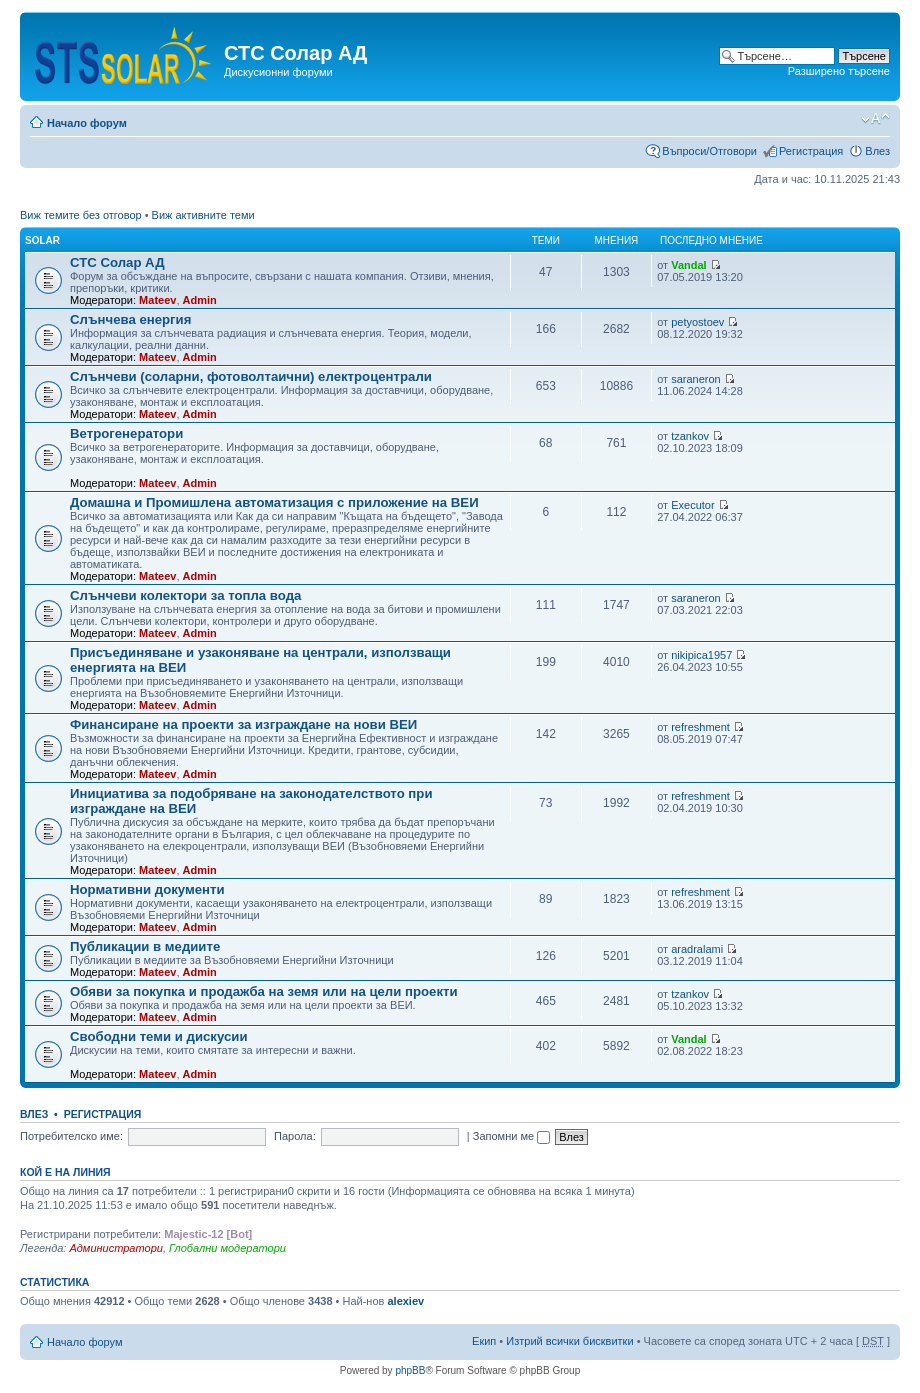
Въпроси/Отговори (709, 151)
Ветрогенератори (126, 433)
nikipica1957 (701, 655)
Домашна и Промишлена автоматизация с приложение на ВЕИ (274, 502)
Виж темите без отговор (81, 215)
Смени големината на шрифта (875, 119)
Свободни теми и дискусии (159, 1036)
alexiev (405, 1301)
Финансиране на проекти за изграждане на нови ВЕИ (243, 724)
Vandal (688, 265)
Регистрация (811, 151)
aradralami (697, 949)
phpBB (410, 1370)
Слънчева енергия (130, 319)
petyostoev (697, 322)
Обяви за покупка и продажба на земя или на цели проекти (264, 991)
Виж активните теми (203, 215)
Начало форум (87, 123)
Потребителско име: (71, 1136)
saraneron (696, 379)
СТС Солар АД (117, 262)
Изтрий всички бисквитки (569, 1341)
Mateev (157, 300)
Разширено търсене (839, 71)
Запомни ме (511, 1136)
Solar (42, 240)
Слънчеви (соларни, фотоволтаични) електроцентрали (251, 376)
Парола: (295, 1136)
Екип (484, 1341)
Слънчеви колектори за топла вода (185, 595)
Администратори (115, 1248)
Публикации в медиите (145, 946)
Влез (877, 151)
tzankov (690, 436)
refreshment (700, 727)
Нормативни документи (147, 889)
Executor (692, 505)
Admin (200, 300)
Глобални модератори (227, 1248)
